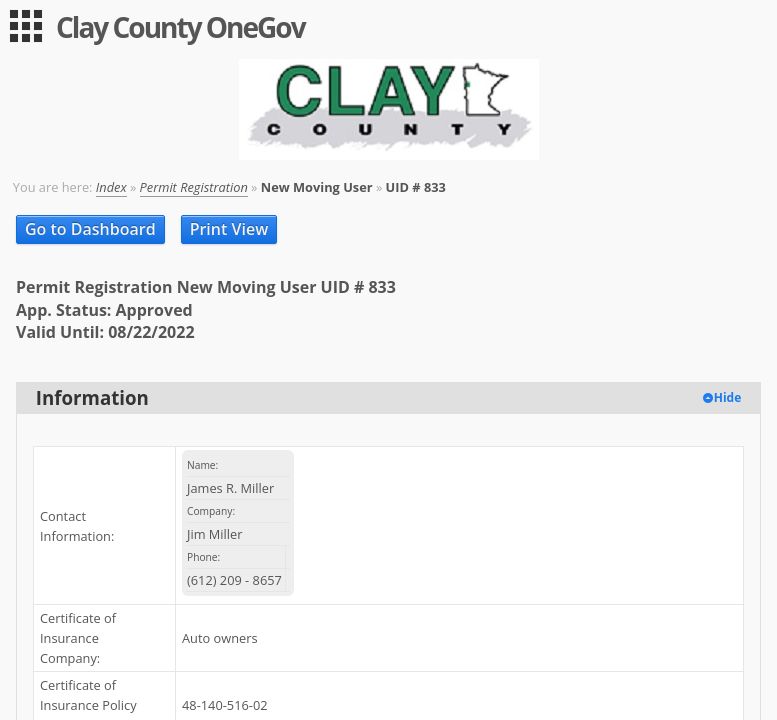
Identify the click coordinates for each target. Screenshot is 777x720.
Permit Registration (194, 187)
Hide (728, 397)
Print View (229, 229)
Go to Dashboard (90, 229)
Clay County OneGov (180, 27)
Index (111, 187)
